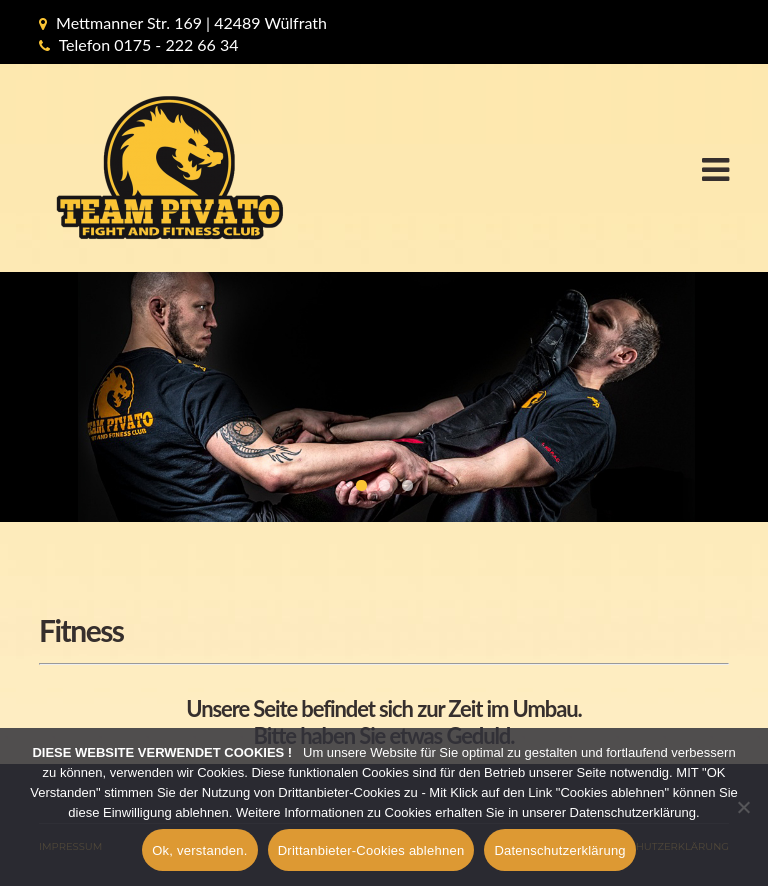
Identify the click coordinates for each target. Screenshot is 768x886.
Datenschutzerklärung (559, 850)
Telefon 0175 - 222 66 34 (149, 44)
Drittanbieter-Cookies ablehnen (371, 850)
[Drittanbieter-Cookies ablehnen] (743, 807)
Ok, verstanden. (200, 850)
